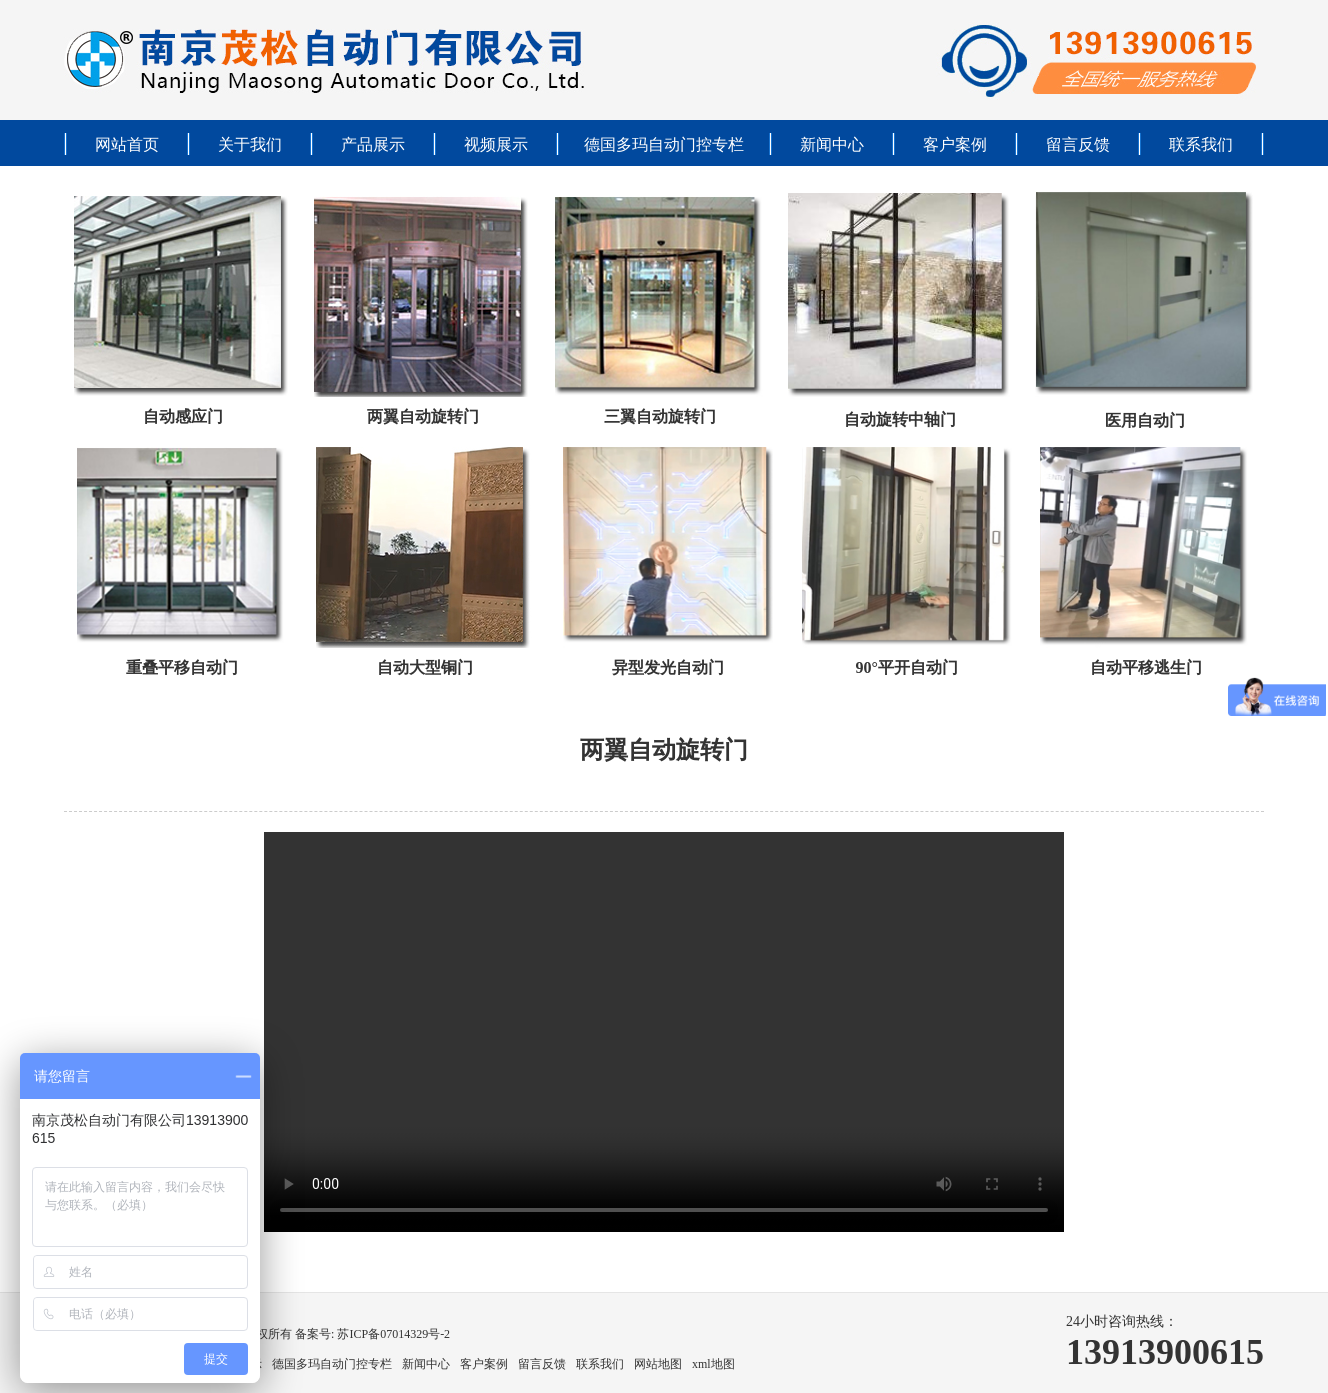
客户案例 (955, 144)
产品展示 (373, 144)
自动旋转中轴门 (900, 419)
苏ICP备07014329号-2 (392, 1334)
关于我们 (250, 144)
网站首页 (127, 144)
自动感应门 (183, 416)
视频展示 (496, 144)
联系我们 (1201, 144)
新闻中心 (832, 144)
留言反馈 (1078, 144)
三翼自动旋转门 (660, 416)
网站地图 (658, 1364)
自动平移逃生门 (1146, 667)
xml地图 (713, 1364)
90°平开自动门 (906, 667)
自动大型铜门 (425, 667)
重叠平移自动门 (182, 667)
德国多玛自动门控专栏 (664, 144)
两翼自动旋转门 (423, 416)
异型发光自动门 (668, 667)
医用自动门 (1145, 420)
